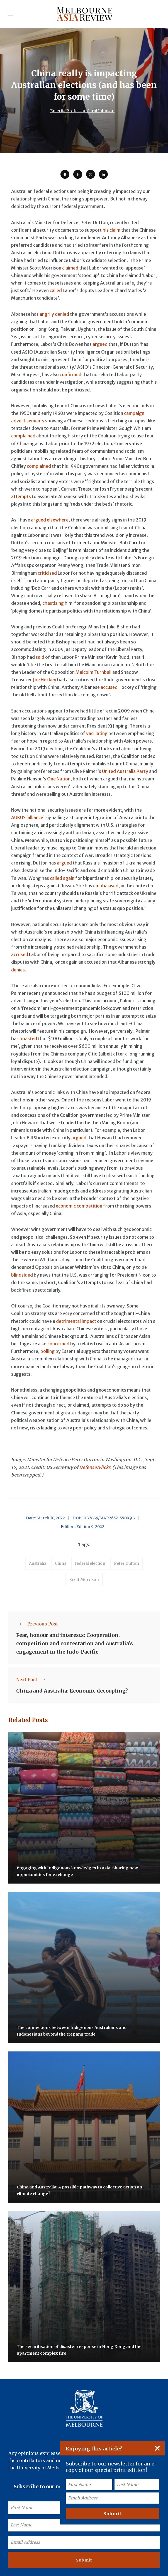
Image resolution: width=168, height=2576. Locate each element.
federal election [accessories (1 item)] (90, 1563)
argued (100, 344)
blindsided (22, 1275)
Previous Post (37, 1624)
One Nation (58, 779)
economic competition (79, 1206)
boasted (28, 1038)
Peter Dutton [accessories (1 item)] (126, 1563)
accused (109, 687)
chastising (53, 603)
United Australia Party (125, 771)
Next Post (32, 1679)
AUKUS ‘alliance (27, 817)
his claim (111, 230)
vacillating (97, 733)
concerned (58, 1343)
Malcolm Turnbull (93, 672)
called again (62, 878)
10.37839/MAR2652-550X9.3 (108, 1517)
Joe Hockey (44, 679)
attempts (21, 496)
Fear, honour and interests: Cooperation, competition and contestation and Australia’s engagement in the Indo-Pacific (74, 1643)
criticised (47, 573)
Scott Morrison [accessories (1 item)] (84, 1579)
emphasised (105, 885)
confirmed (70, 374)
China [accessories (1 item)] (60, 1563)
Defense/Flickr (94, 1467)
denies (18, 970)
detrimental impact (76, 1321)
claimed (70, 268)
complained (23, 436)
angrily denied (54, 314)
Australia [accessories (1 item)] (37, 1563)
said (40, 657)
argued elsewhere (50, 520)
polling (47, 1351)
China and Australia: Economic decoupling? (72, 1691)
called (56, 290)
